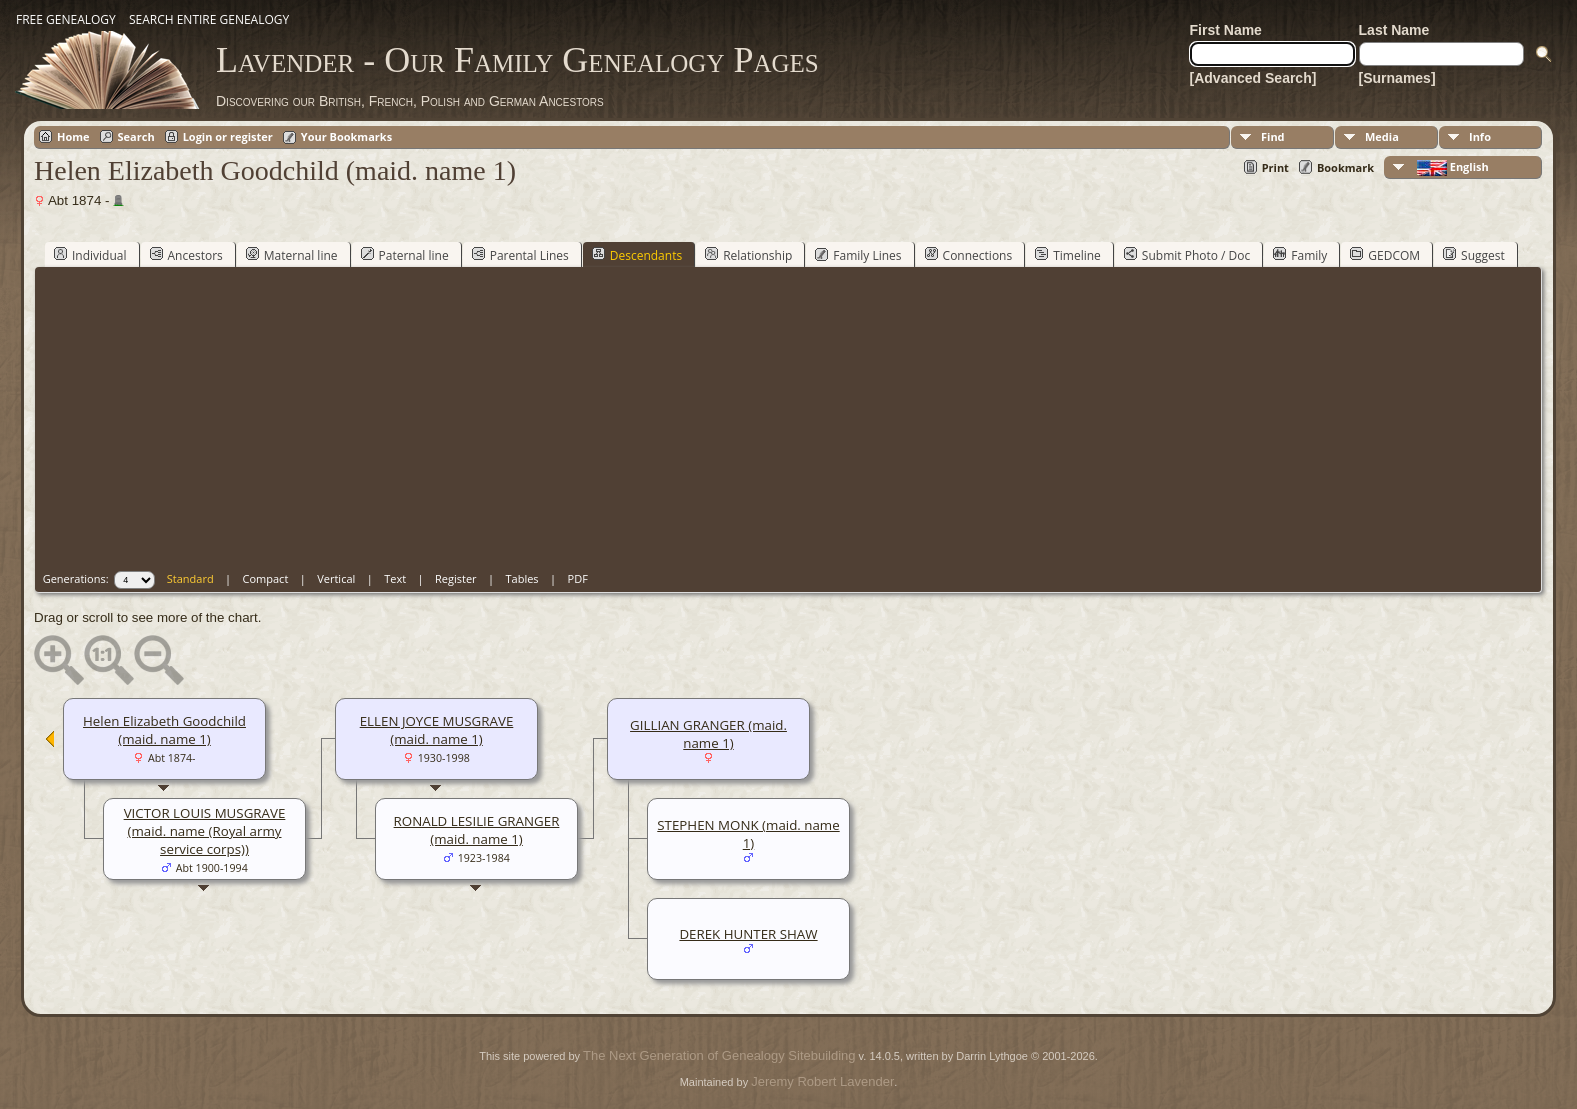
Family (1300, 255)
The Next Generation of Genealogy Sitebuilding (719, 1055)
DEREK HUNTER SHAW (748, 934)
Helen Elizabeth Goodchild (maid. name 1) (164, 730)
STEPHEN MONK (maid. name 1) (748, 834)
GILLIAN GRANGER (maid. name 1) (708, 734)
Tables (522, 578)
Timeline (1068, 255)
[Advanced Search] (1253, 78)
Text (395, 578)
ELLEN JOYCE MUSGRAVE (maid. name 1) (437, 730)
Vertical (336, 578)
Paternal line (405, 255)
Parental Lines (520, 255)
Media (1382, 136)
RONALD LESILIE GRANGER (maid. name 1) (477, 830)
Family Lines (858, 255)
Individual (90, 255)
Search (136, 136)
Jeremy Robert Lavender (822, 1081)
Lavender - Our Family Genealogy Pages (517, 60)
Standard (190, 578)
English (1451, 167)
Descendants (637, 255)
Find (1273, 136)
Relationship (748, 255)
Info (1480, 136)
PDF (578, 578)
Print (1275, 167)
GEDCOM (1385, 255)
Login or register (228, 136)
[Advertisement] (792, 421)
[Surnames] (1397, 78)
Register (456, 578)
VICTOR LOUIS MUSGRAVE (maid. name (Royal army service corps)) (205, 831)
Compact (266, 578)
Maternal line (292, 255)
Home (73, 136)
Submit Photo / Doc (1187, 255)
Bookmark (1345, 167)
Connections (969, 255)
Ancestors (186, 255)
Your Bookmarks (346, 136)
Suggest (1474, 255)
